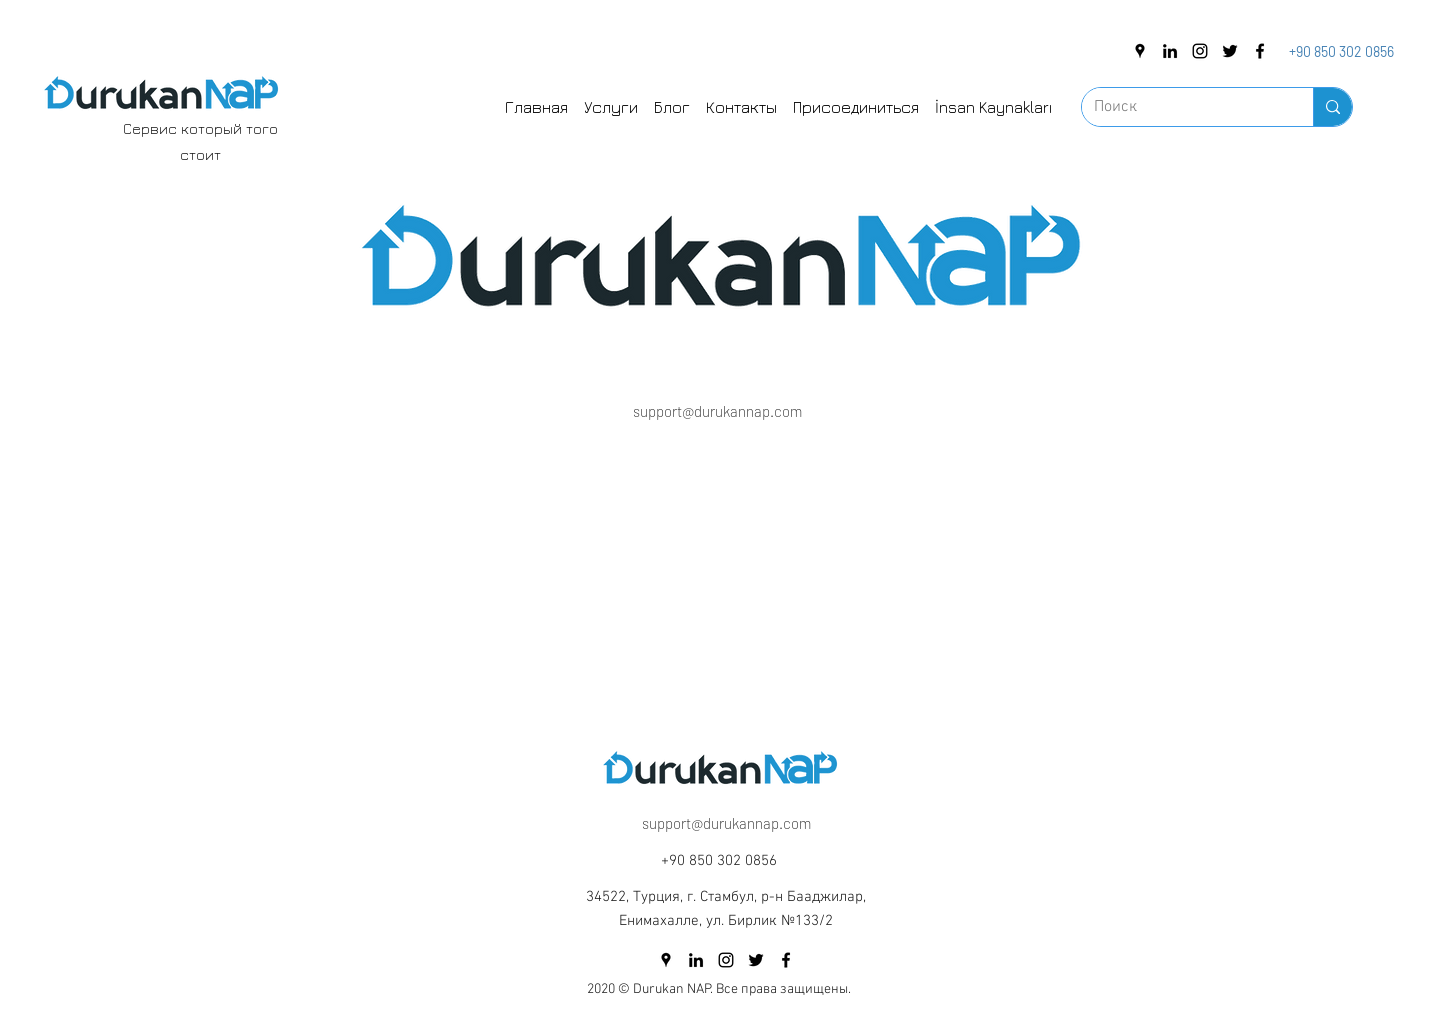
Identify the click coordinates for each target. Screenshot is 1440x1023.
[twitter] (1230, 51)
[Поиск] (1182, 107)
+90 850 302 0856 (1341, 51)
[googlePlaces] (1140, 51)
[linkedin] (1170, 51)
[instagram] (1200, 51)
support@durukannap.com (717, 411)
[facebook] (1260, 51)
